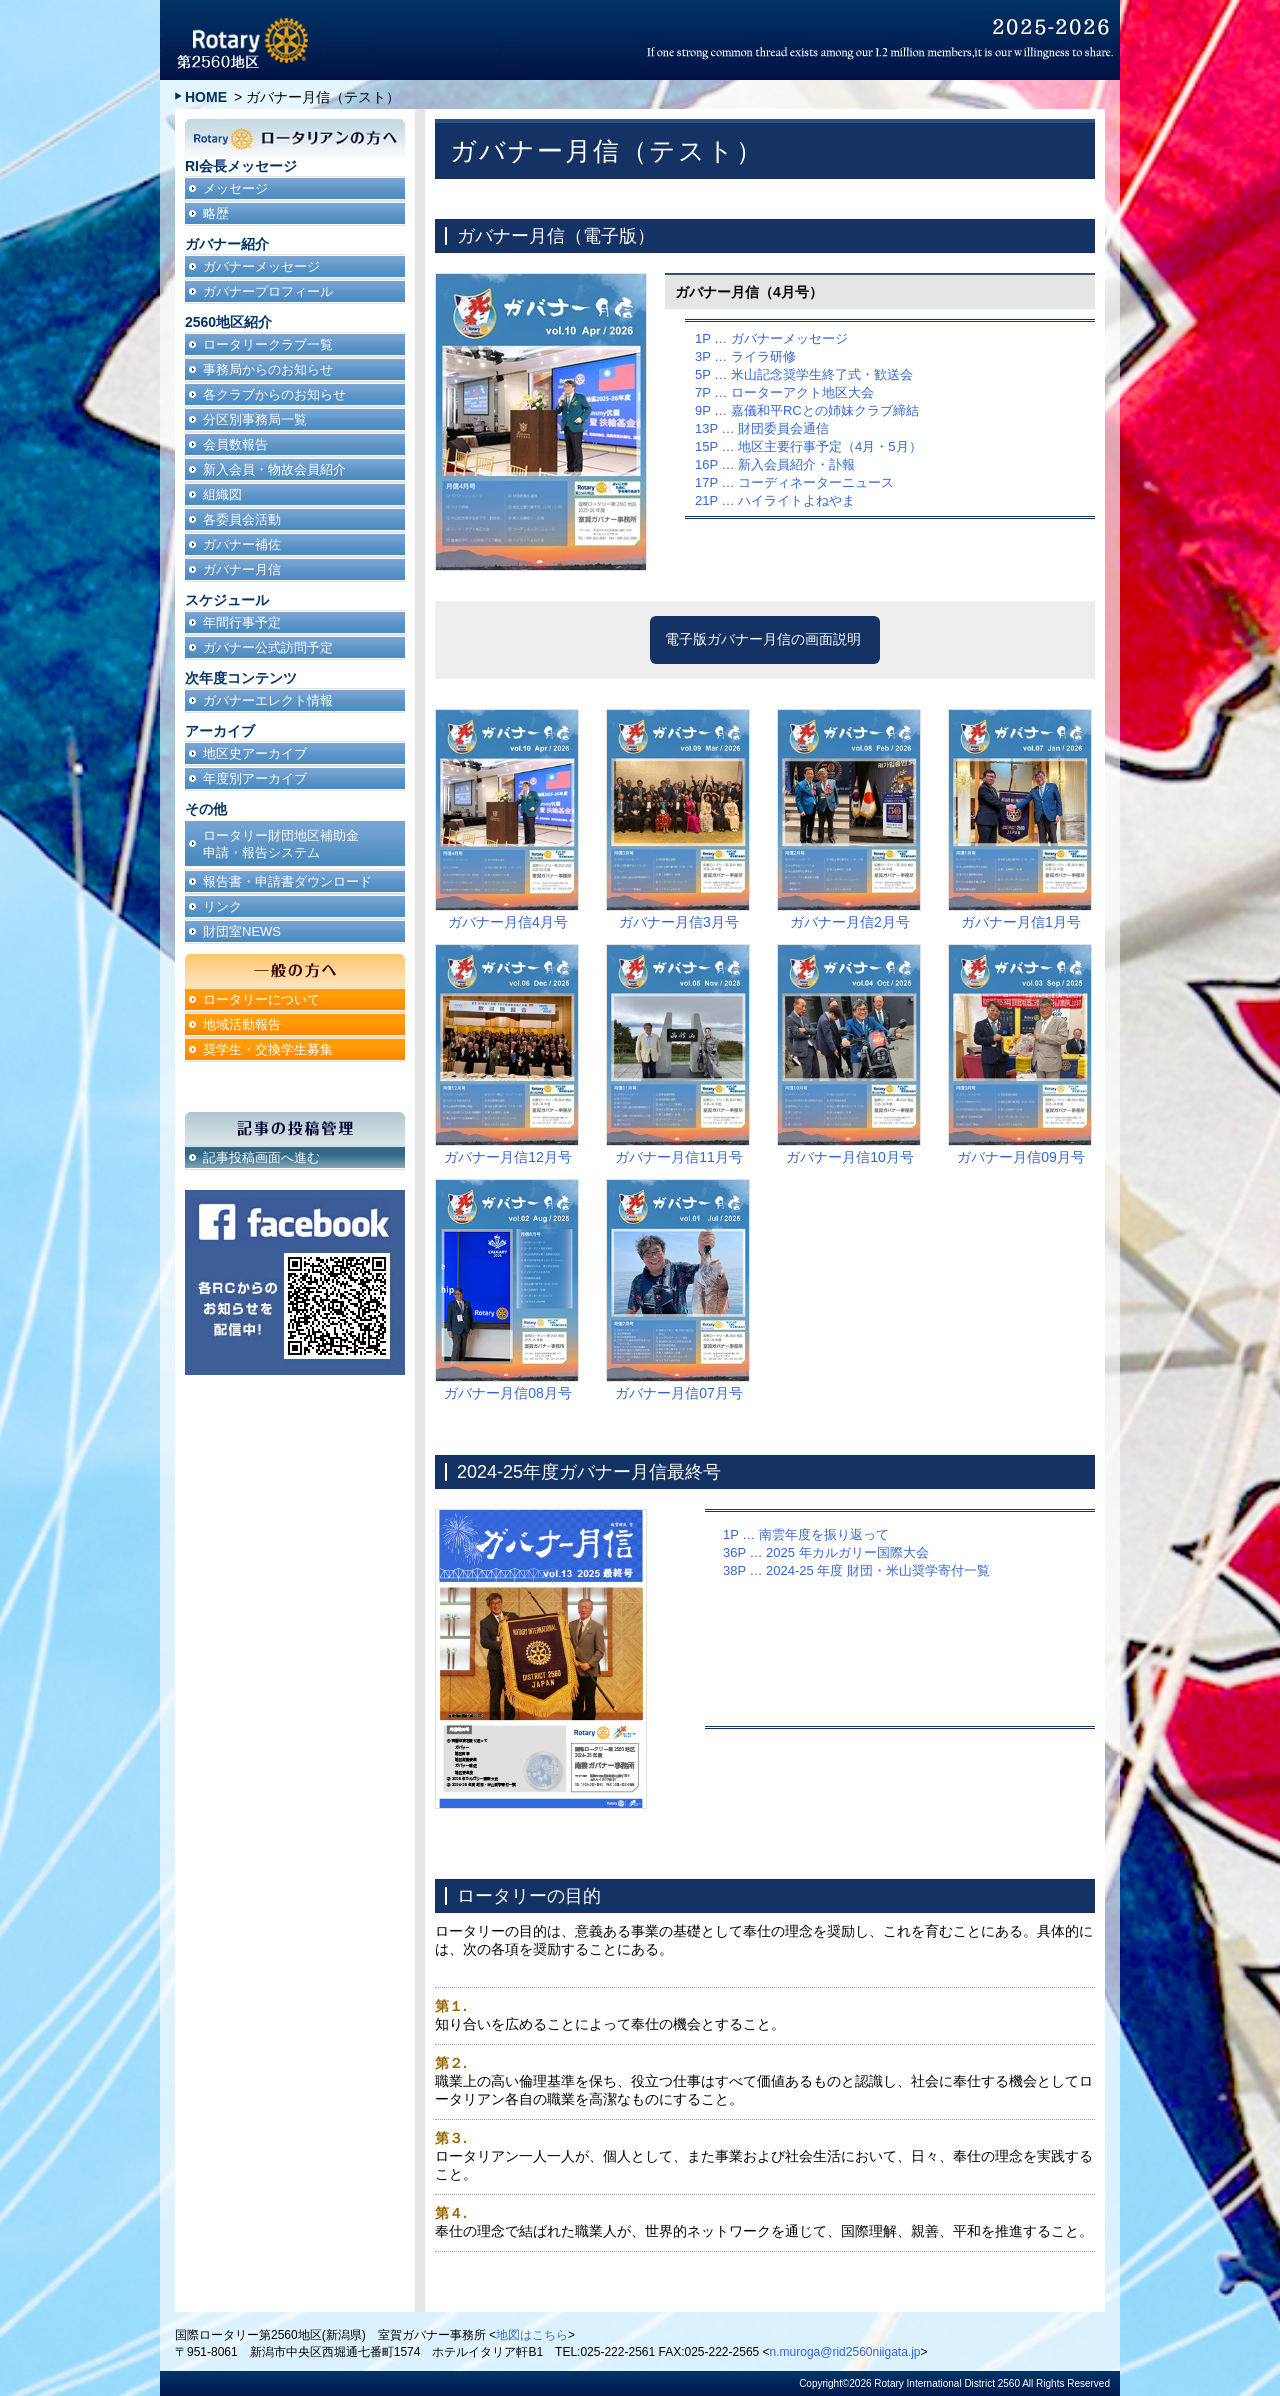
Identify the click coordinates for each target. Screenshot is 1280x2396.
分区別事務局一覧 (255, 419)
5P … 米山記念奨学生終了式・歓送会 (804, 374)
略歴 (216, 213)
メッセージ (235, 188)
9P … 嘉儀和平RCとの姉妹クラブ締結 (807, 410)
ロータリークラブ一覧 (268, 344)
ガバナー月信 (242, 569)
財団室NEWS (242, 931)
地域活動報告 (242, 1024)
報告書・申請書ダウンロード (287, 881)
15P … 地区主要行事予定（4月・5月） (808, 446)
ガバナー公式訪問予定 (268, 647)
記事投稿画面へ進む (261, 1157)
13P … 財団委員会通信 (762, 428)
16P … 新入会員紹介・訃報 (775, 464)
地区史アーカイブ (255, 753)
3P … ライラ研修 (745, 356)
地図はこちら (532, 2335)
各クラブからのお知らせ (274, 394)
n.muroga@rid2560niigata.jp (845, 2352)
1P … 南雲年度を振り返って (806, 1534)
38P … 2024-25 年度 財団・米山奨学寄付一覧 (856, 1570)
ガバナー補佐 (242, 544)
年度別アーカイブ (255, 778)
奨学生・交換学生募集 (268, 1049)
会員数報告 (235, 444)
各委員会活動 (242, 519)
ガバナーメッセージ (261, 266)
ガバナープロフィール (268, 291)
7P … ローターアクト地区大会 (784, 392)
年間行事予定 (242, 622)
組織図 (222, 494)
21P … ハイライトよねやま (775, 500)
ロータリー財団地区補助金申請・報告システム (281, 844)
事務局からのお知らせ (268, 369)
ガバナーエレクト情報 (268, 700)
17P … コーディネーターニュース (794, 482)
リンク (222, 906)
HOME (206, 97)
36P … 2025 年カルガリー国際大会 (826, 1552)
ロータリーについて (261, 999)
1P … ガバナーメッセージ (771, 338)
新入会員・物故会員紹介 (274, 469)
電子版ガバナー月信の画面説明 (763, 639)
